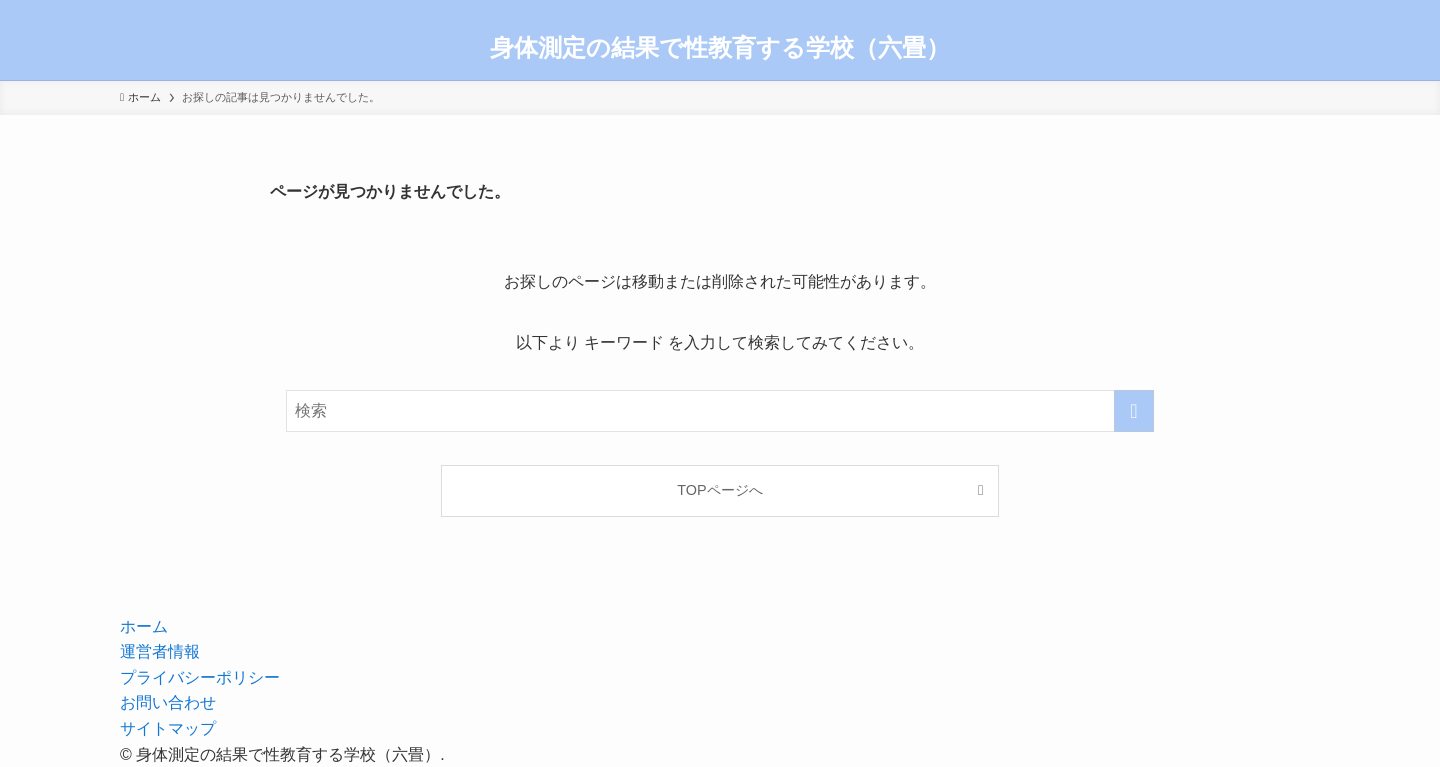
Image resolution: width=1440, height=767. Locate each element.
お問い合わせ (168, 702)
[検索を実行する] (1134, 411)
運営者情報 (160, 651)
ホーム (144, 626)
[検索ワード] (720, 411)
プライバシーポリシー (200, 677)
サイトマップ (168, 728)
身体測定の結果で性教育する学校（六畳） (720, 48)
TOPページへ (719, 490)
